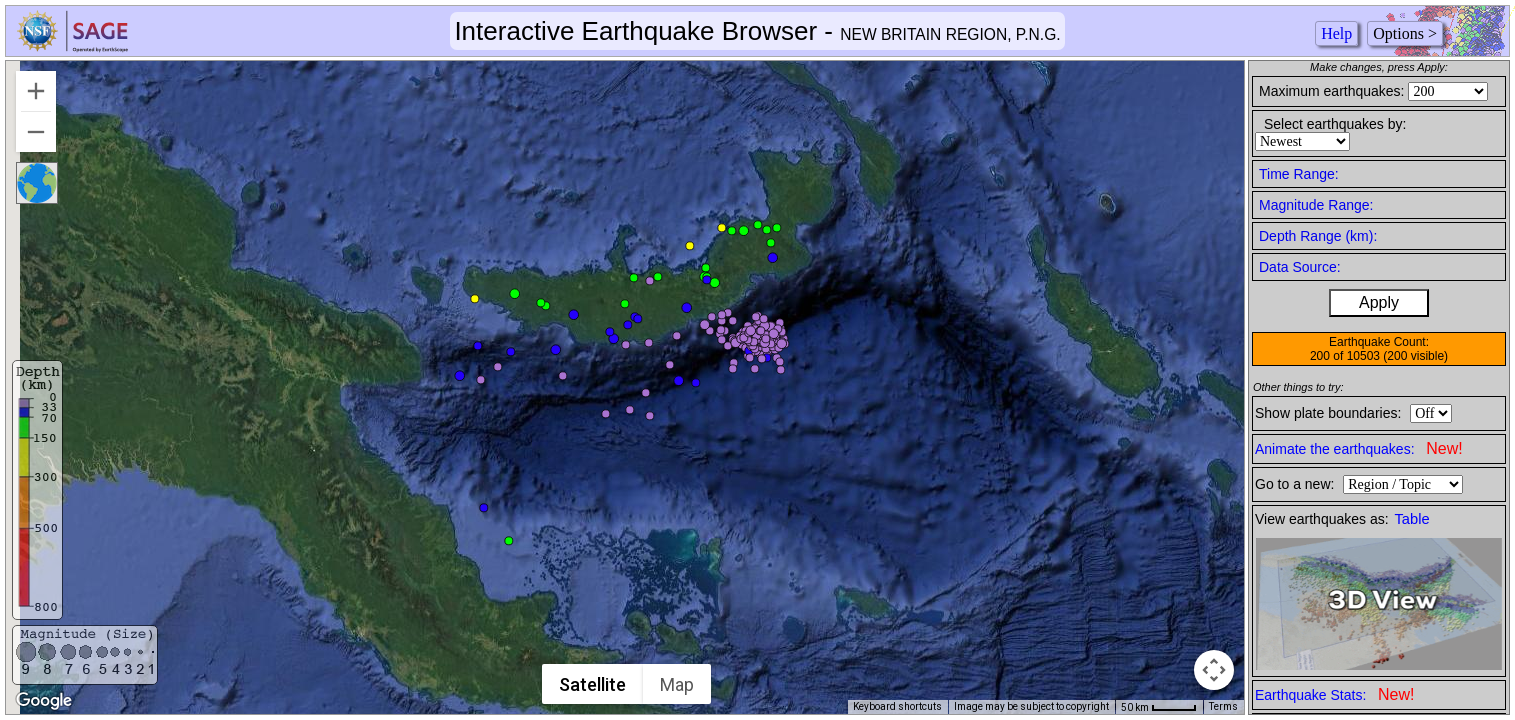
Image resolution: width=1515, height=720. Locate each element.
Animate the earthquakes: (1359, 448)
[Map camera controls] (1214, 670)
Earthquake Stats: (1334, 694)
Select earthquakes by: (1335, 124)
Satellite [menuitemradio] (592, 684)
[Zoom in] (36, 91)
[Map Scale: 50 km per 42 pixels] (1159, 707)
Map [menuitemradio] (677, 684)
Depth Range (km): (1318, 236)
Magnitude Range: (1316, 205)
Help (1336, 33)
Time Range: (1299, 174)
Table (1412, 519)
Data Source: (1300, 267)
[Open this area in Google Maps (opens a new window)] (44, 701)
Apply (1379, 302)
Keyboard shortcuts (897, 706)
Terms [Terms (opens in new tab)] (1223, 706)
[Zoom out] (36, 132)
